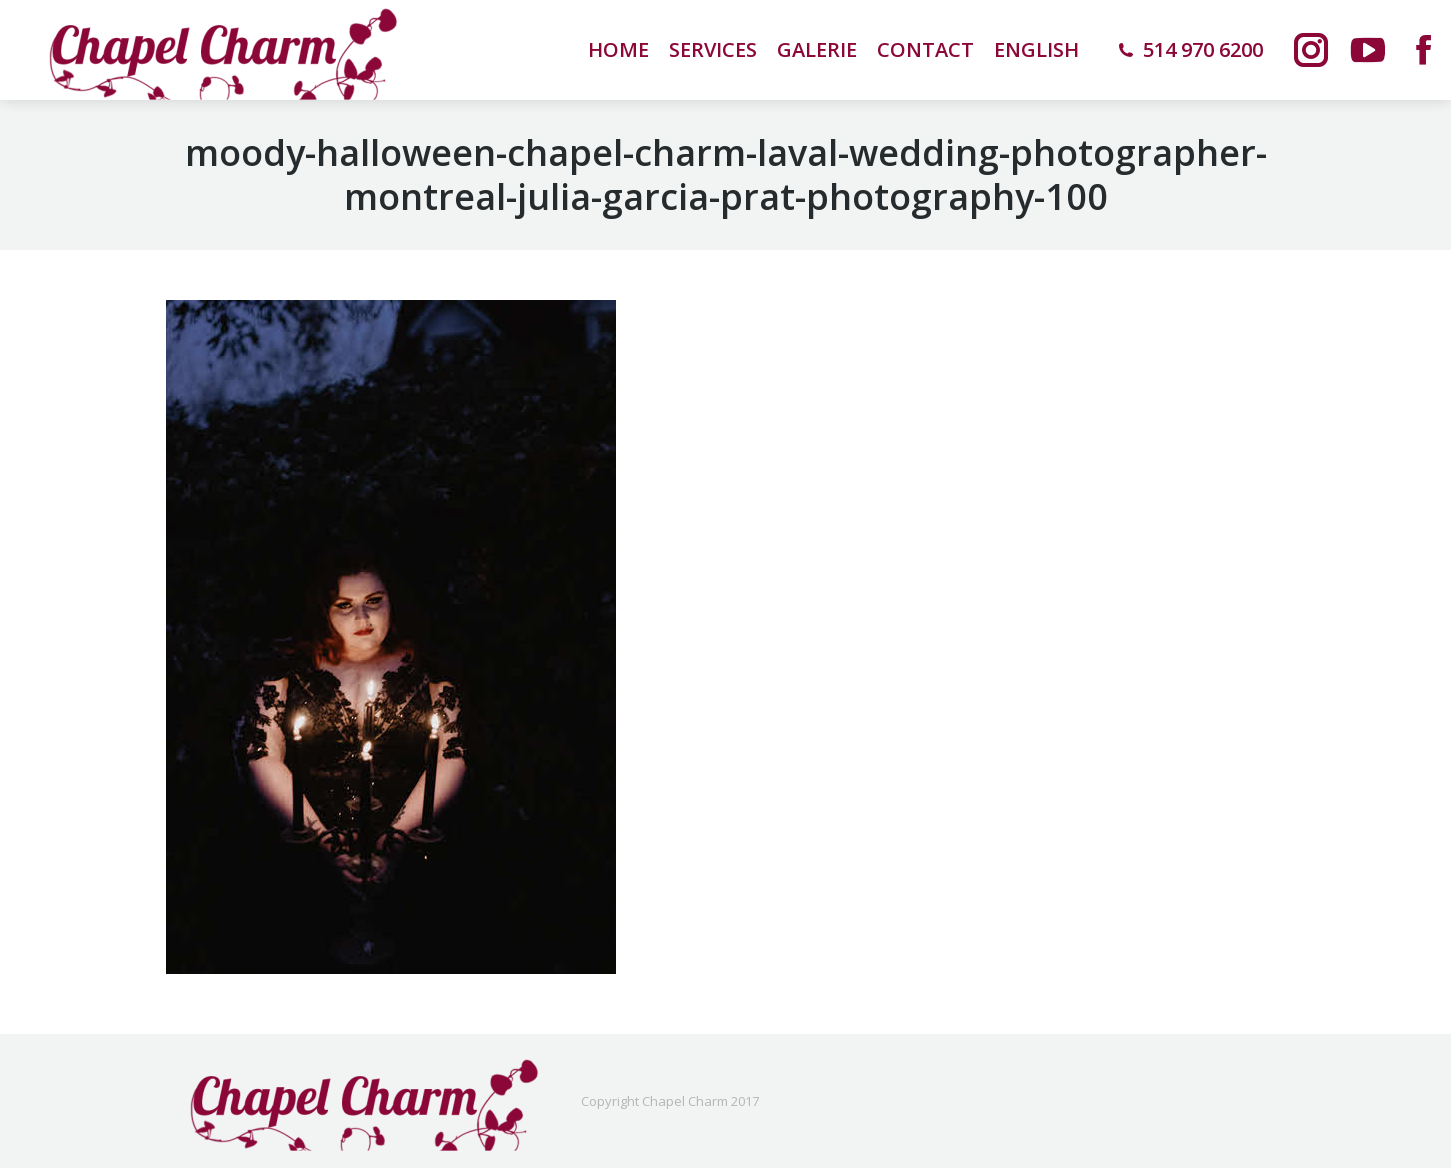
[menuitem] (1036, 50)
